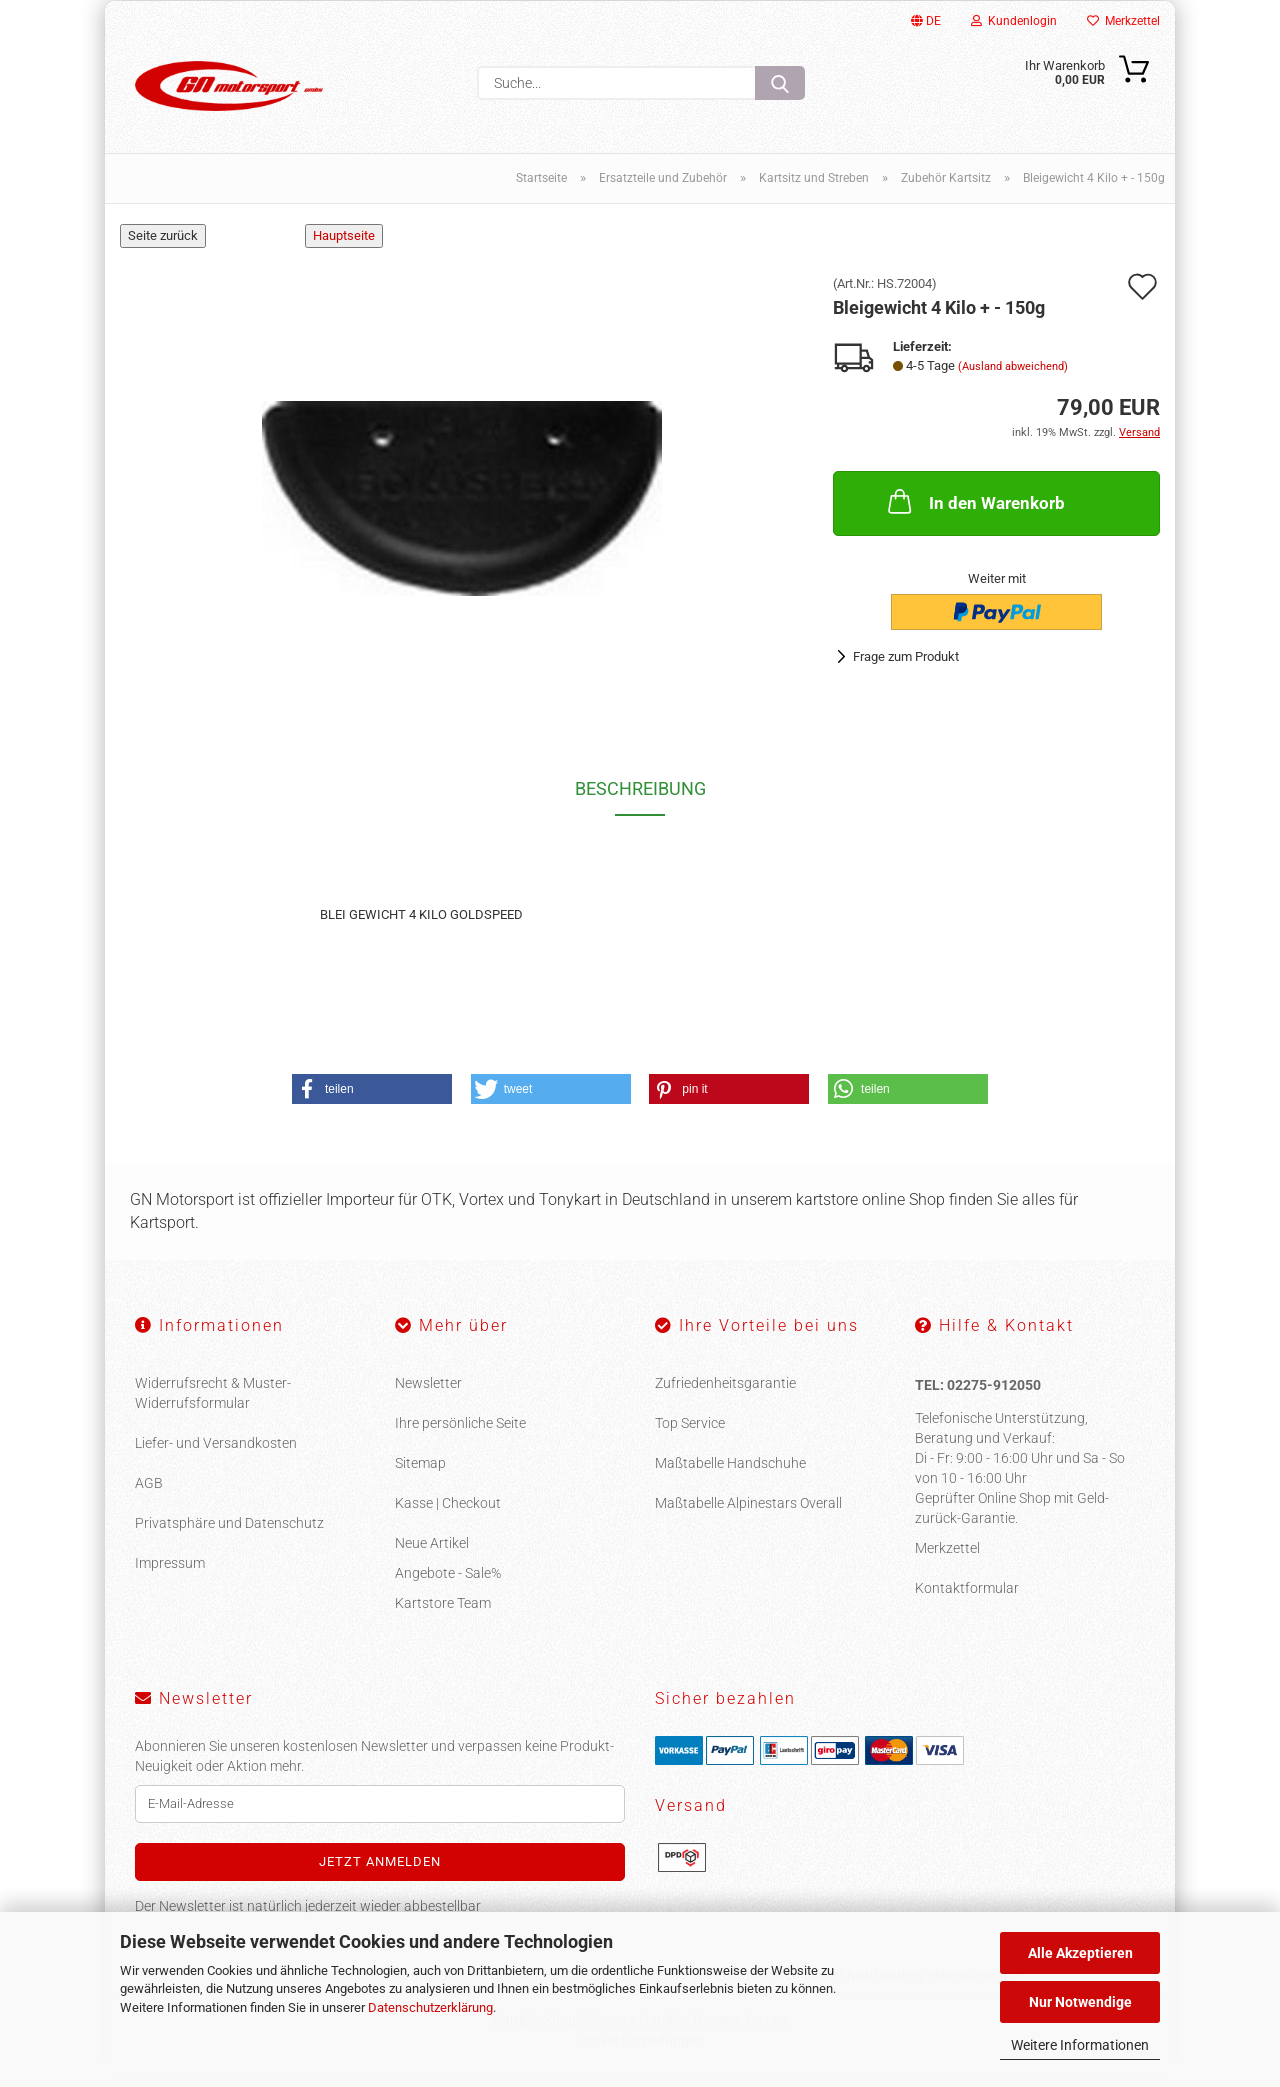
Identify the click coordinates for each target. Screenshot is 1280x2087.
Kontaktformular (967, 1600)
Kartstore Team (443, 1615)
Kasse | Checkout (448, 1515)
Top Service (690, 1435)
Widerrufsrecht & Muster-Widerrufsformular (213, 1405)
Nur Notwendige (1080, 2002)
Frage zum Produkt (906, 667)
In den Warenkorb (974, 513)
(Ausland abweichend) (1013, 377)
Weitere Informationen (1080, 2045)
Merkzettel (1123, 21)
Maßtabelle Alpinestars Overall (748, 1515)
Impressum (170, 1575)
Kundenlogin (1014, 21)
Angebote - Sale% (448, 1585)
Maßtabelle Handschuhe (730, 1475)
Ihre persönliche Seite (460, 1435)
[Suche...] (780, 83)
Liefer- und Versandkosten (216, 1455)
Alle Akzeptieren (1080, 1953)
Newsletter (428, 1395)
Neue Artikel (432, 1555)
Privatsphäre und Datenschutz (229, 1535)
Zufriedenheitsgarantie (725, 1395)
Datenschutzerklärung (430, 2007)
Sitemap (420, 1475)
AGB (149, 1495)
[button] (372, 1101)
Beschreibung (640, 800)
